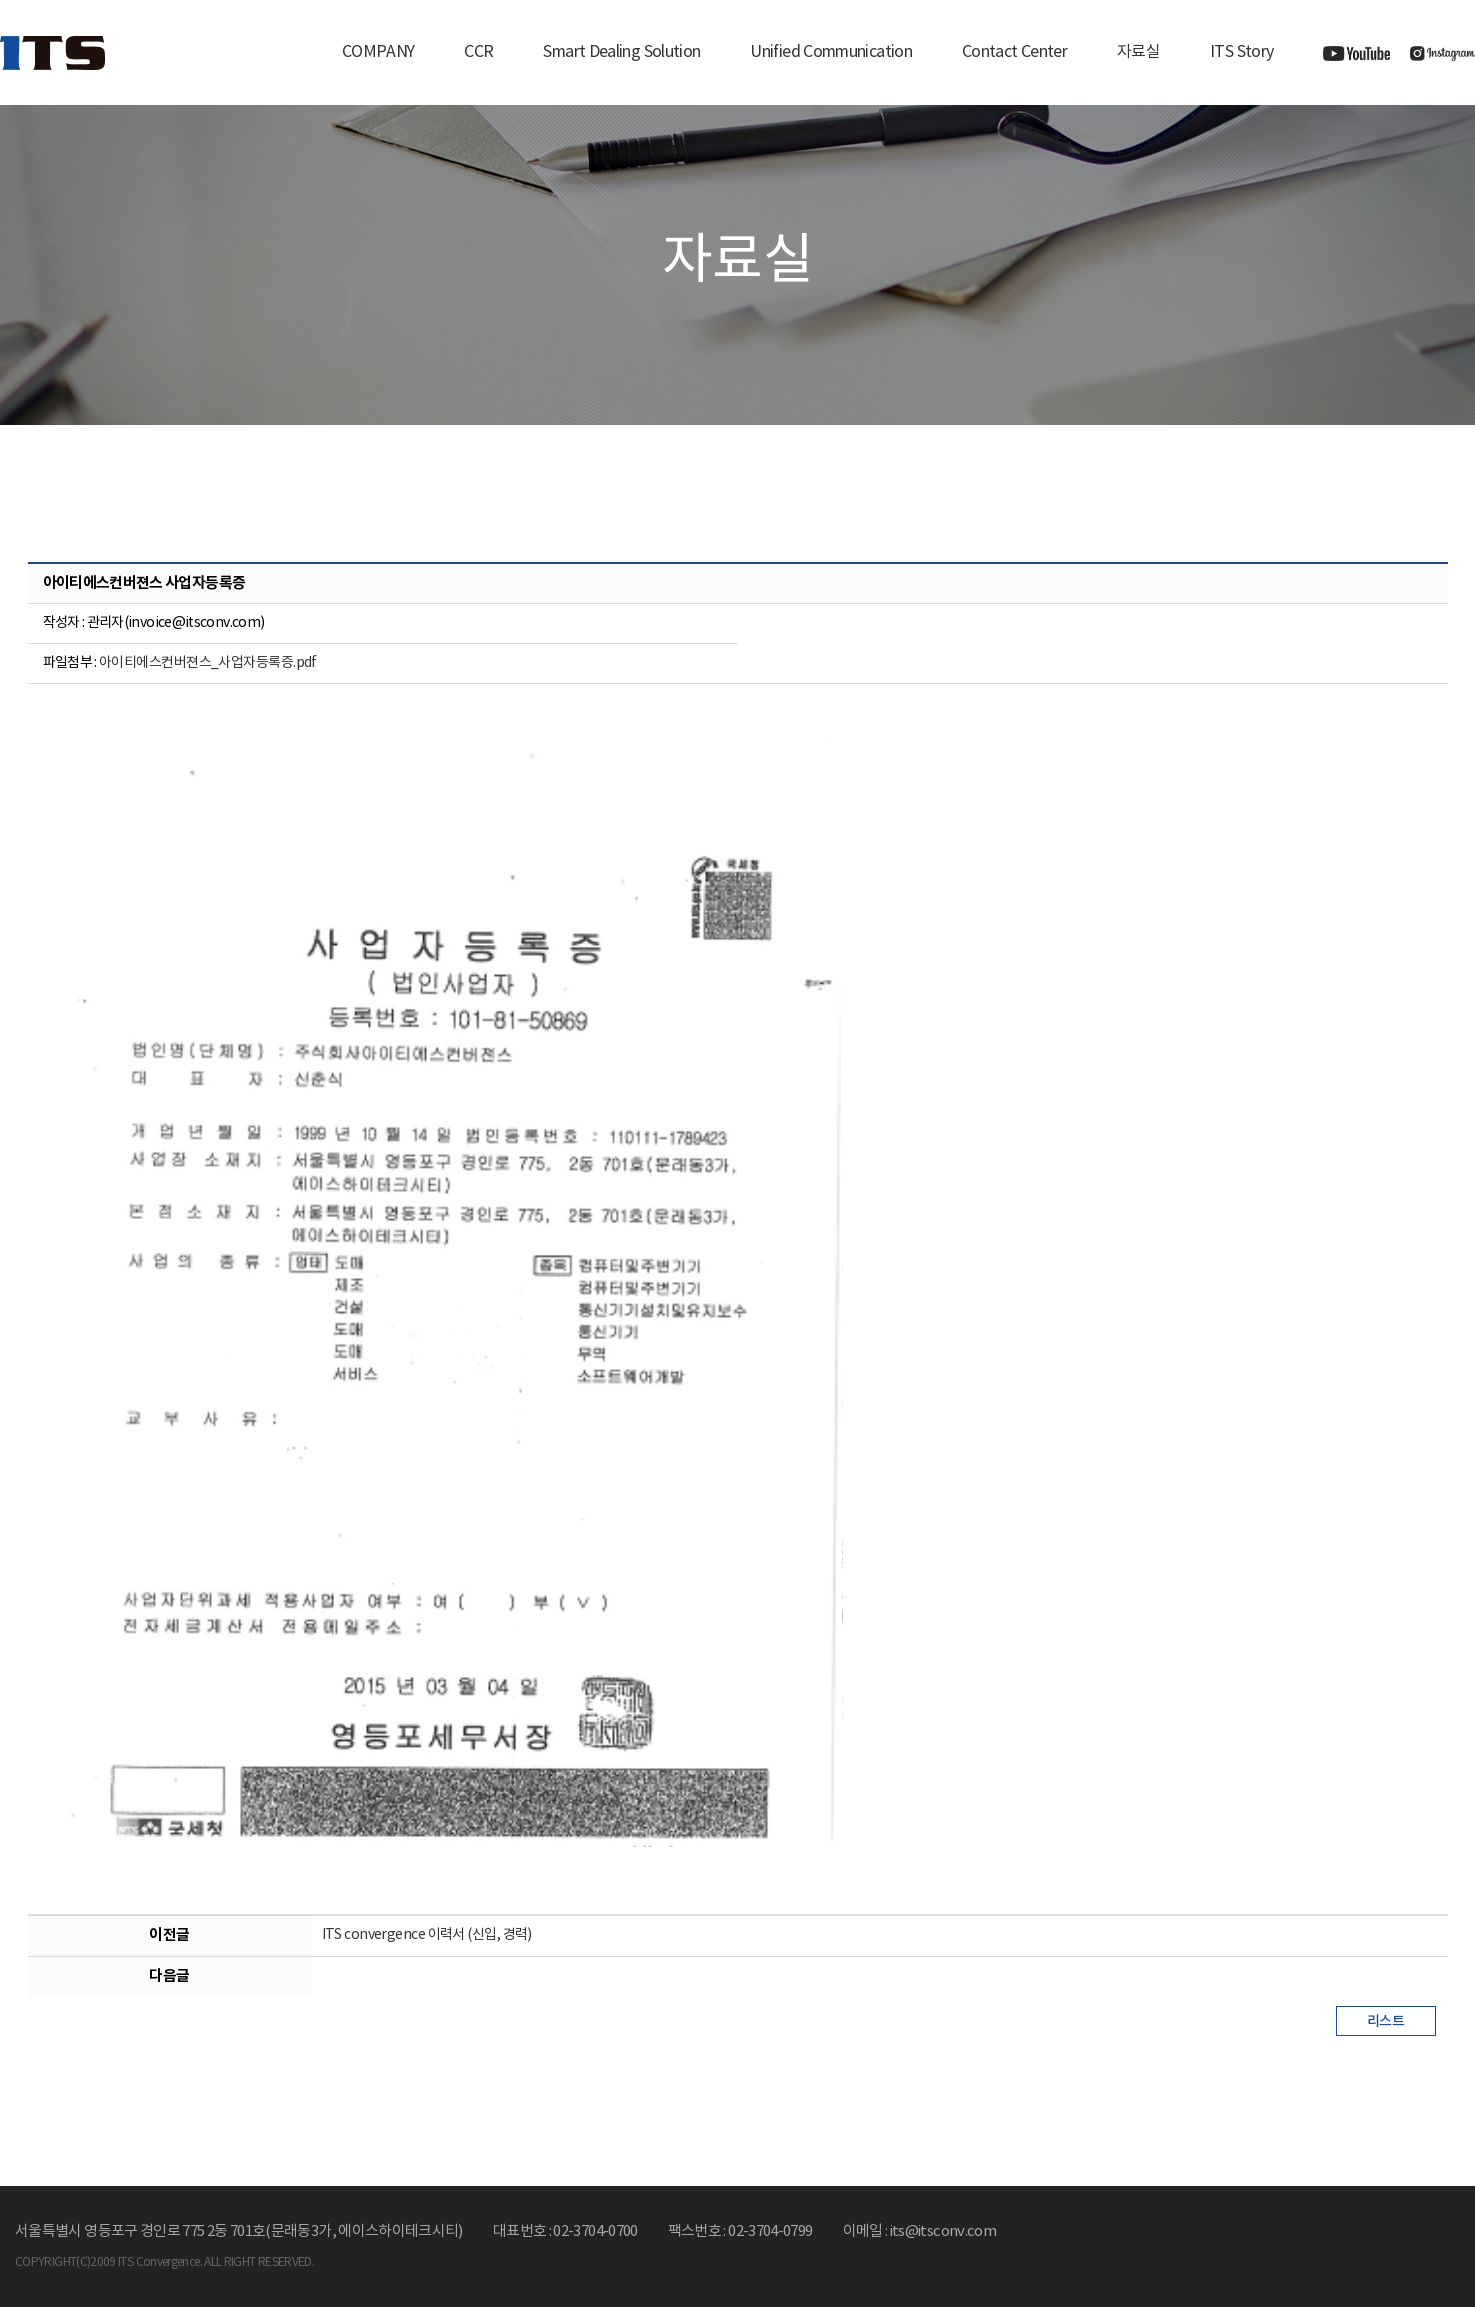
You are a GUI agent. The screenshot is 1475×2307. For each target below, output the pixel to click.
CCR (478, 52)
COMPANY (378, 52)
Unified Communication (831, 52)
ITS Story (1241, 52)
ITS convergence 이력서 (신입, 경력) (427, 1935)
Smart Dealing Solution (621, 52)
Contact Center (1014, 52)
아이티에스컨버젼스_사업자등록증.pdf (208, 663)
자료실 (1138, 52)
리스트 (1385, 2021)
